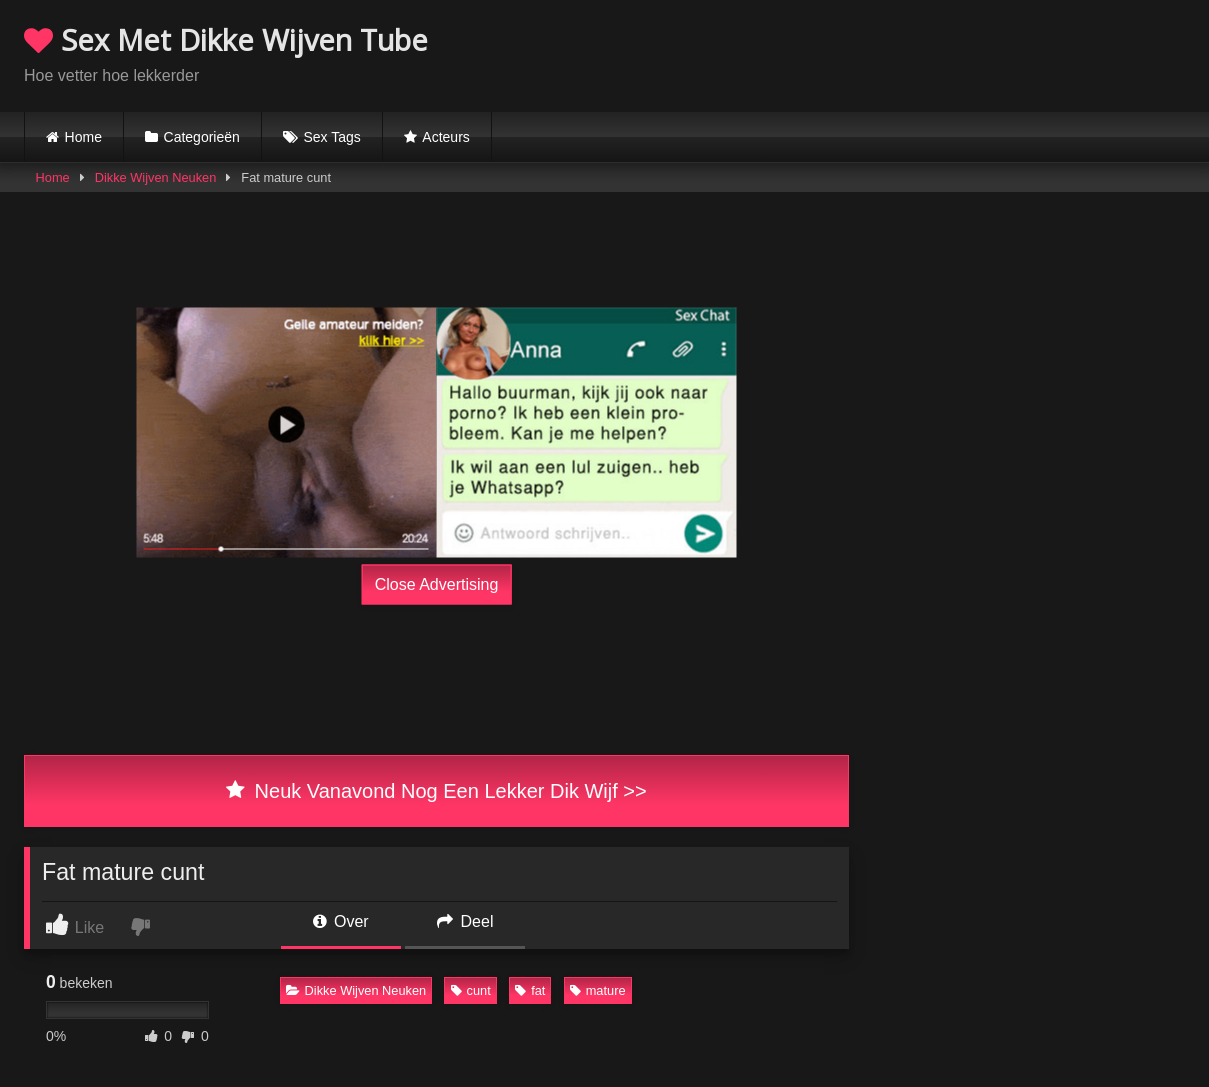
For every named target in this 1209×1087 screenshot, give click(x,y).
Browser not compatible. (951, 53)
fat (530, 990)
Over (341, 921)
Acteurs (445, 137)
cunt (471, 990)
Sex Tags (331, 137)
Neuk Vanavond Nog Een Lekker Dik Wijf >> (436, 791)
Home (83, 137)
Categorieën (202, 137)
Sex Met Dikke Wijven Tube (226, 39)
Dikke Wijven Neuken (156, 177)
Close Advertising (437, 584)
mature (598, 990)
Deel (465, 921)
